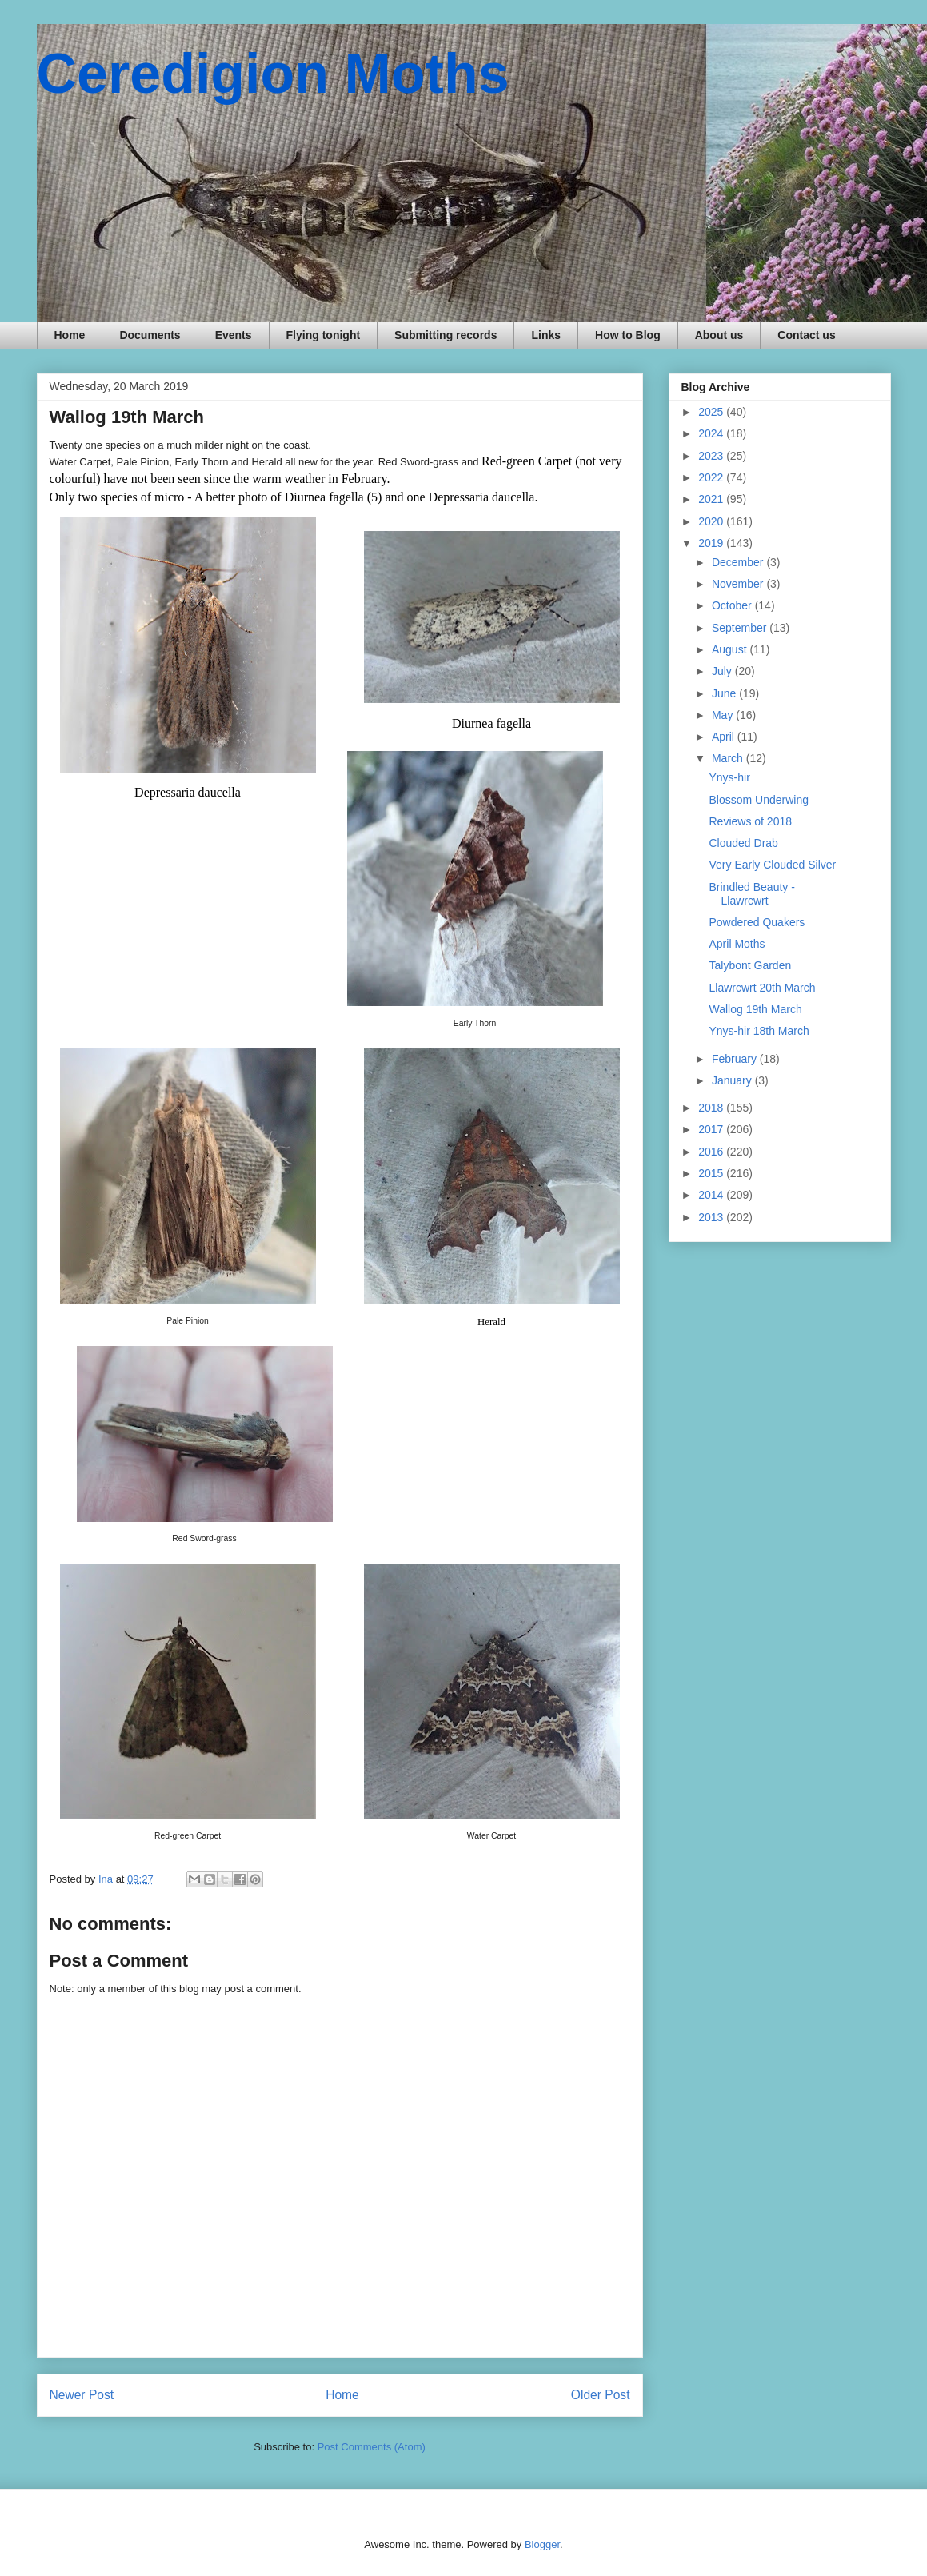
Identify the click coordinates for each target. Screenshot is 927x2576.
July (723, 671)
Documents (149, 335)
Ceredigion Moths (273, 73)
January (733, 1080)
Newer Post (82, 2395)
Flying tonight (323, 335)
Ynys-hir (729, 777)
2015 (712, 1173)
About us (719, 335)
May (724, 715)
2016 (712, 1151)
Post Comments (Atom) (372, 2447)
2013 (712, 1217)
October (733, 605)
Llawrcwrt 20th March (762, 987)
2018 (712, 1107)
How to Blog (628, 335)
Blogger (542, 2544)
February (736, 1058)
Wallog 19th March (755, 1009)
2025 (712, 411)
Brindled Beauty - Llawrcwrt (751, 894)
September (740, 627)
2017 (712, 1129)
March (729, 758)
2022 (712, 477)
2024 (712, 433)
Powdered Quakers (757, 922)
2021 (712, 499)
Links (546, 335)
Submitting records (445, 335)
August (730, 649)
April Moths (737, 943)
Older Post (600, 2395)
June (725, 693)
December (739, 562)
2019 (712, 543)
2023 (712, 455)
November (739, 583)
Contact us (806, 335)
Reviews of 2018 (750, 821)
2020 (712, 521)
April (724, 736)
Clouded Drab (743, 843)
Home (70, 335)
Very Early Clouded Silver (772, 864)
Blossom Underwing (759, 799)
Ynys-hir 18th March (759, 1030)
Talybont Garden (750, 965)
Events (233, 335)
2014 (712, 1194)
